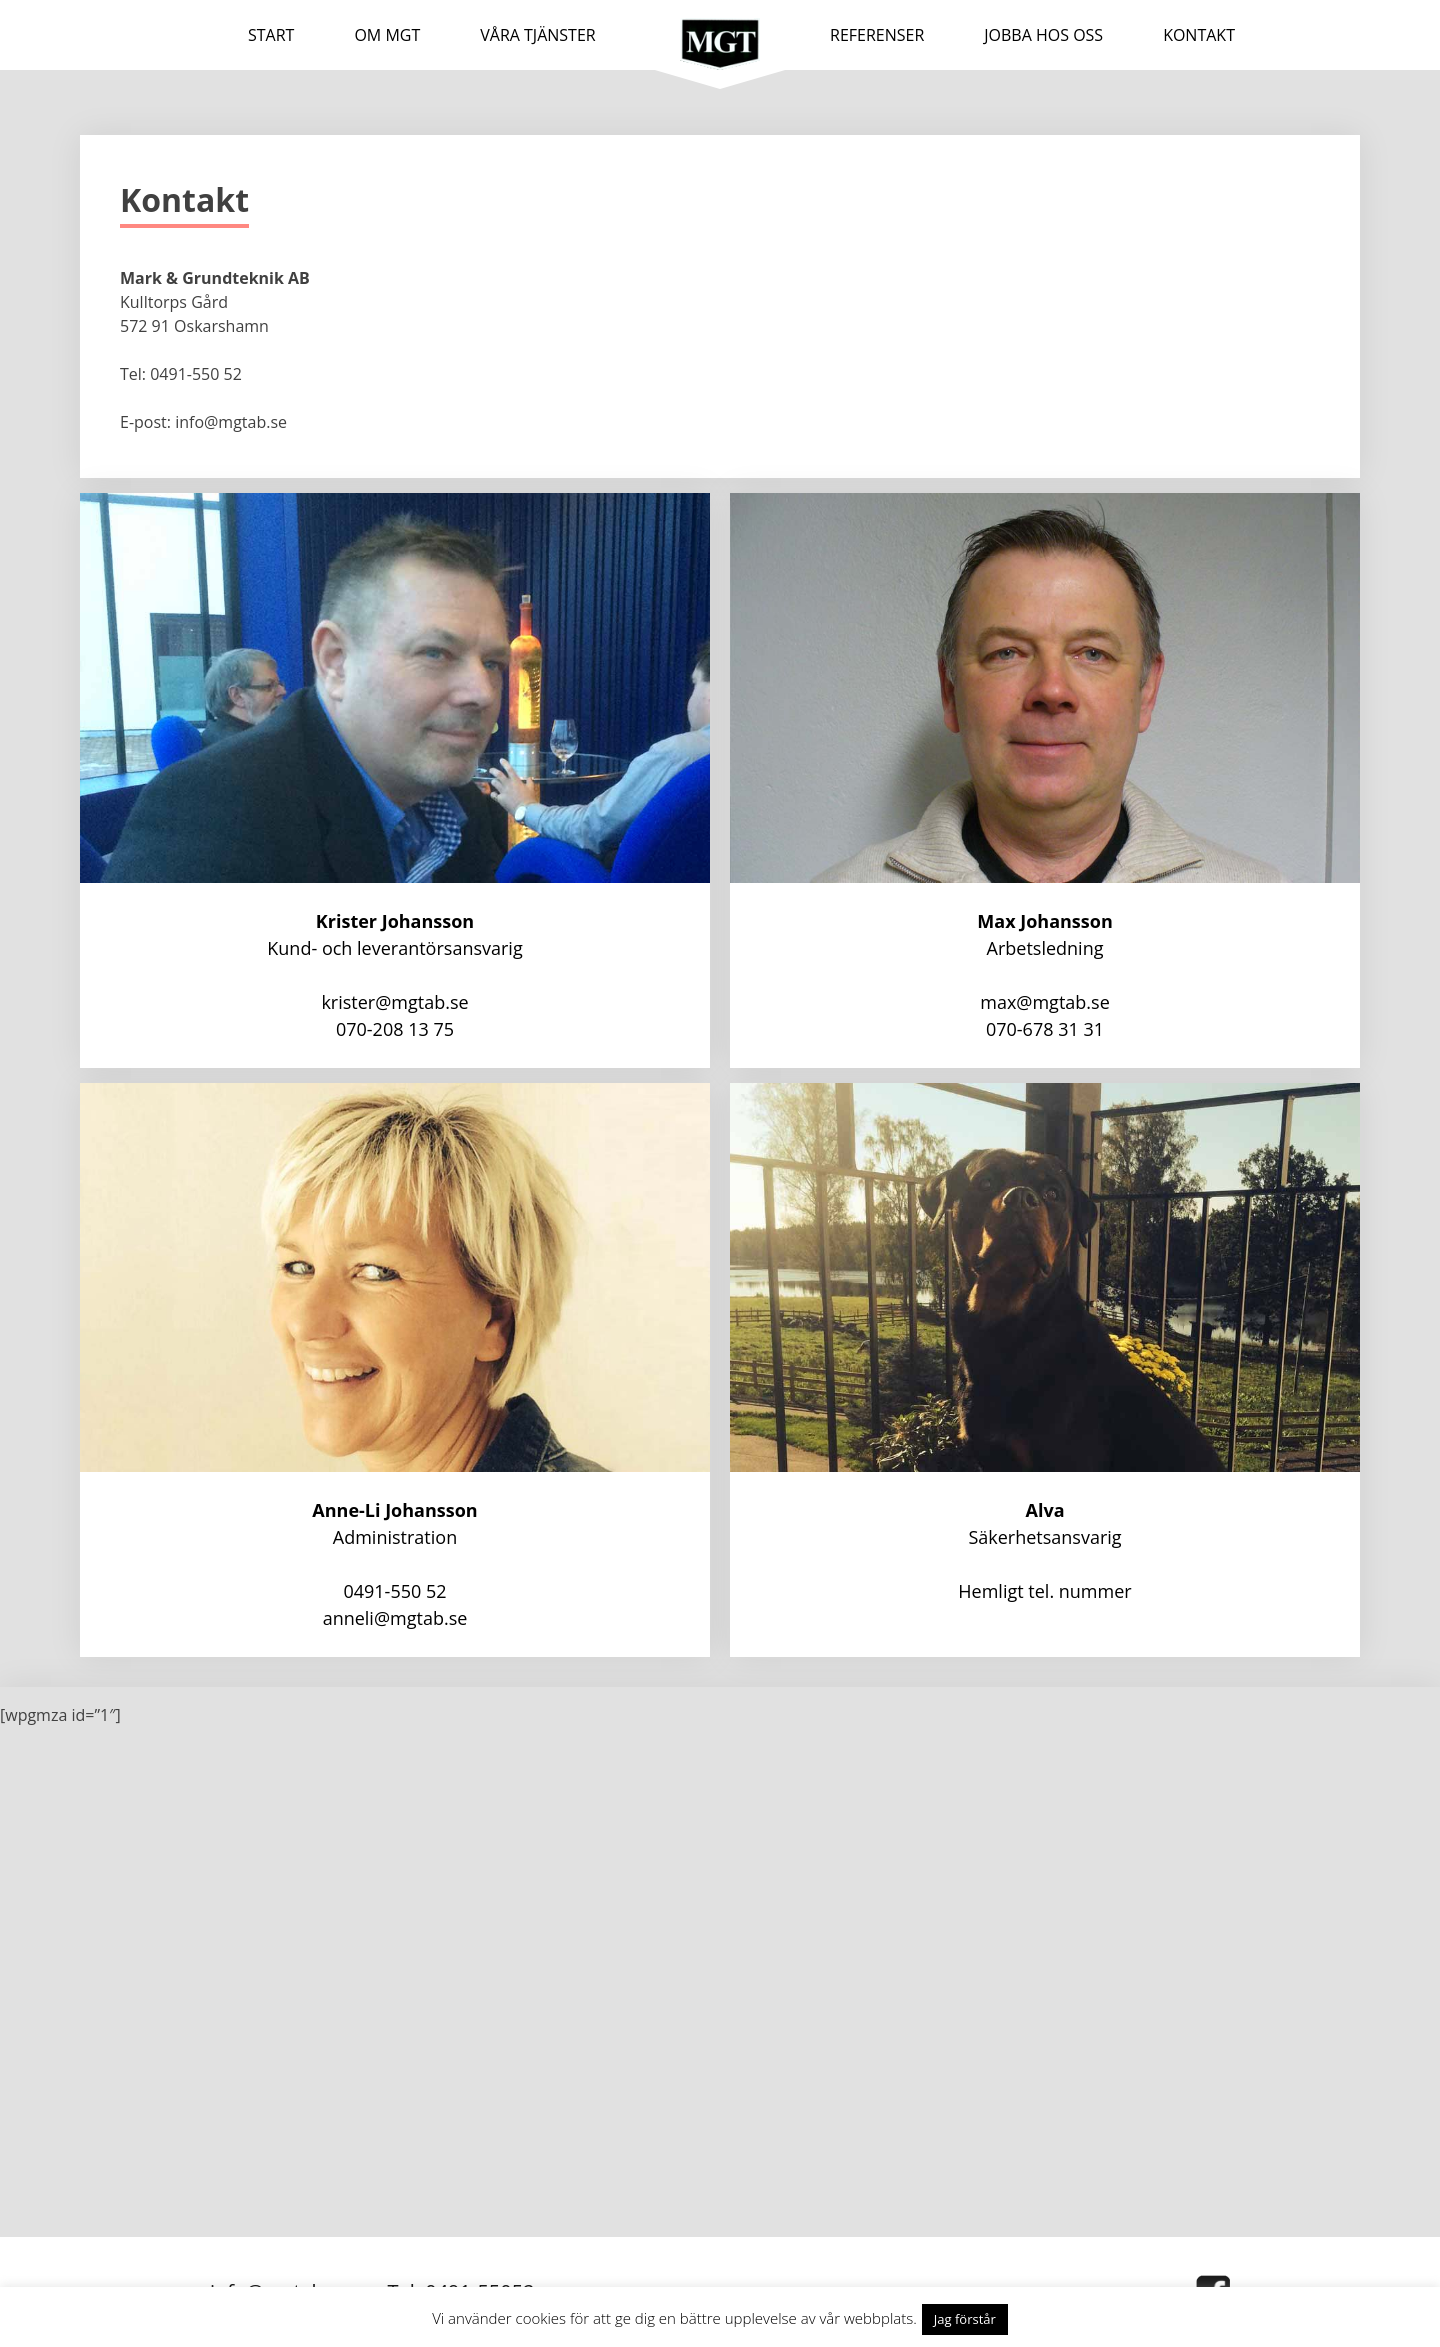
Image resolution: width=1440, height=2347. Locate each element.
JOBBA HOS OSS (1043, 35)
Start (271, 35)
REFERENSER (877, 35)
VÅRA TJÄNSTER (537, 35)
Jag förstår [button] (965, 2319)
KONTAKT (1199, 35)
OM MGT (387, 35)
